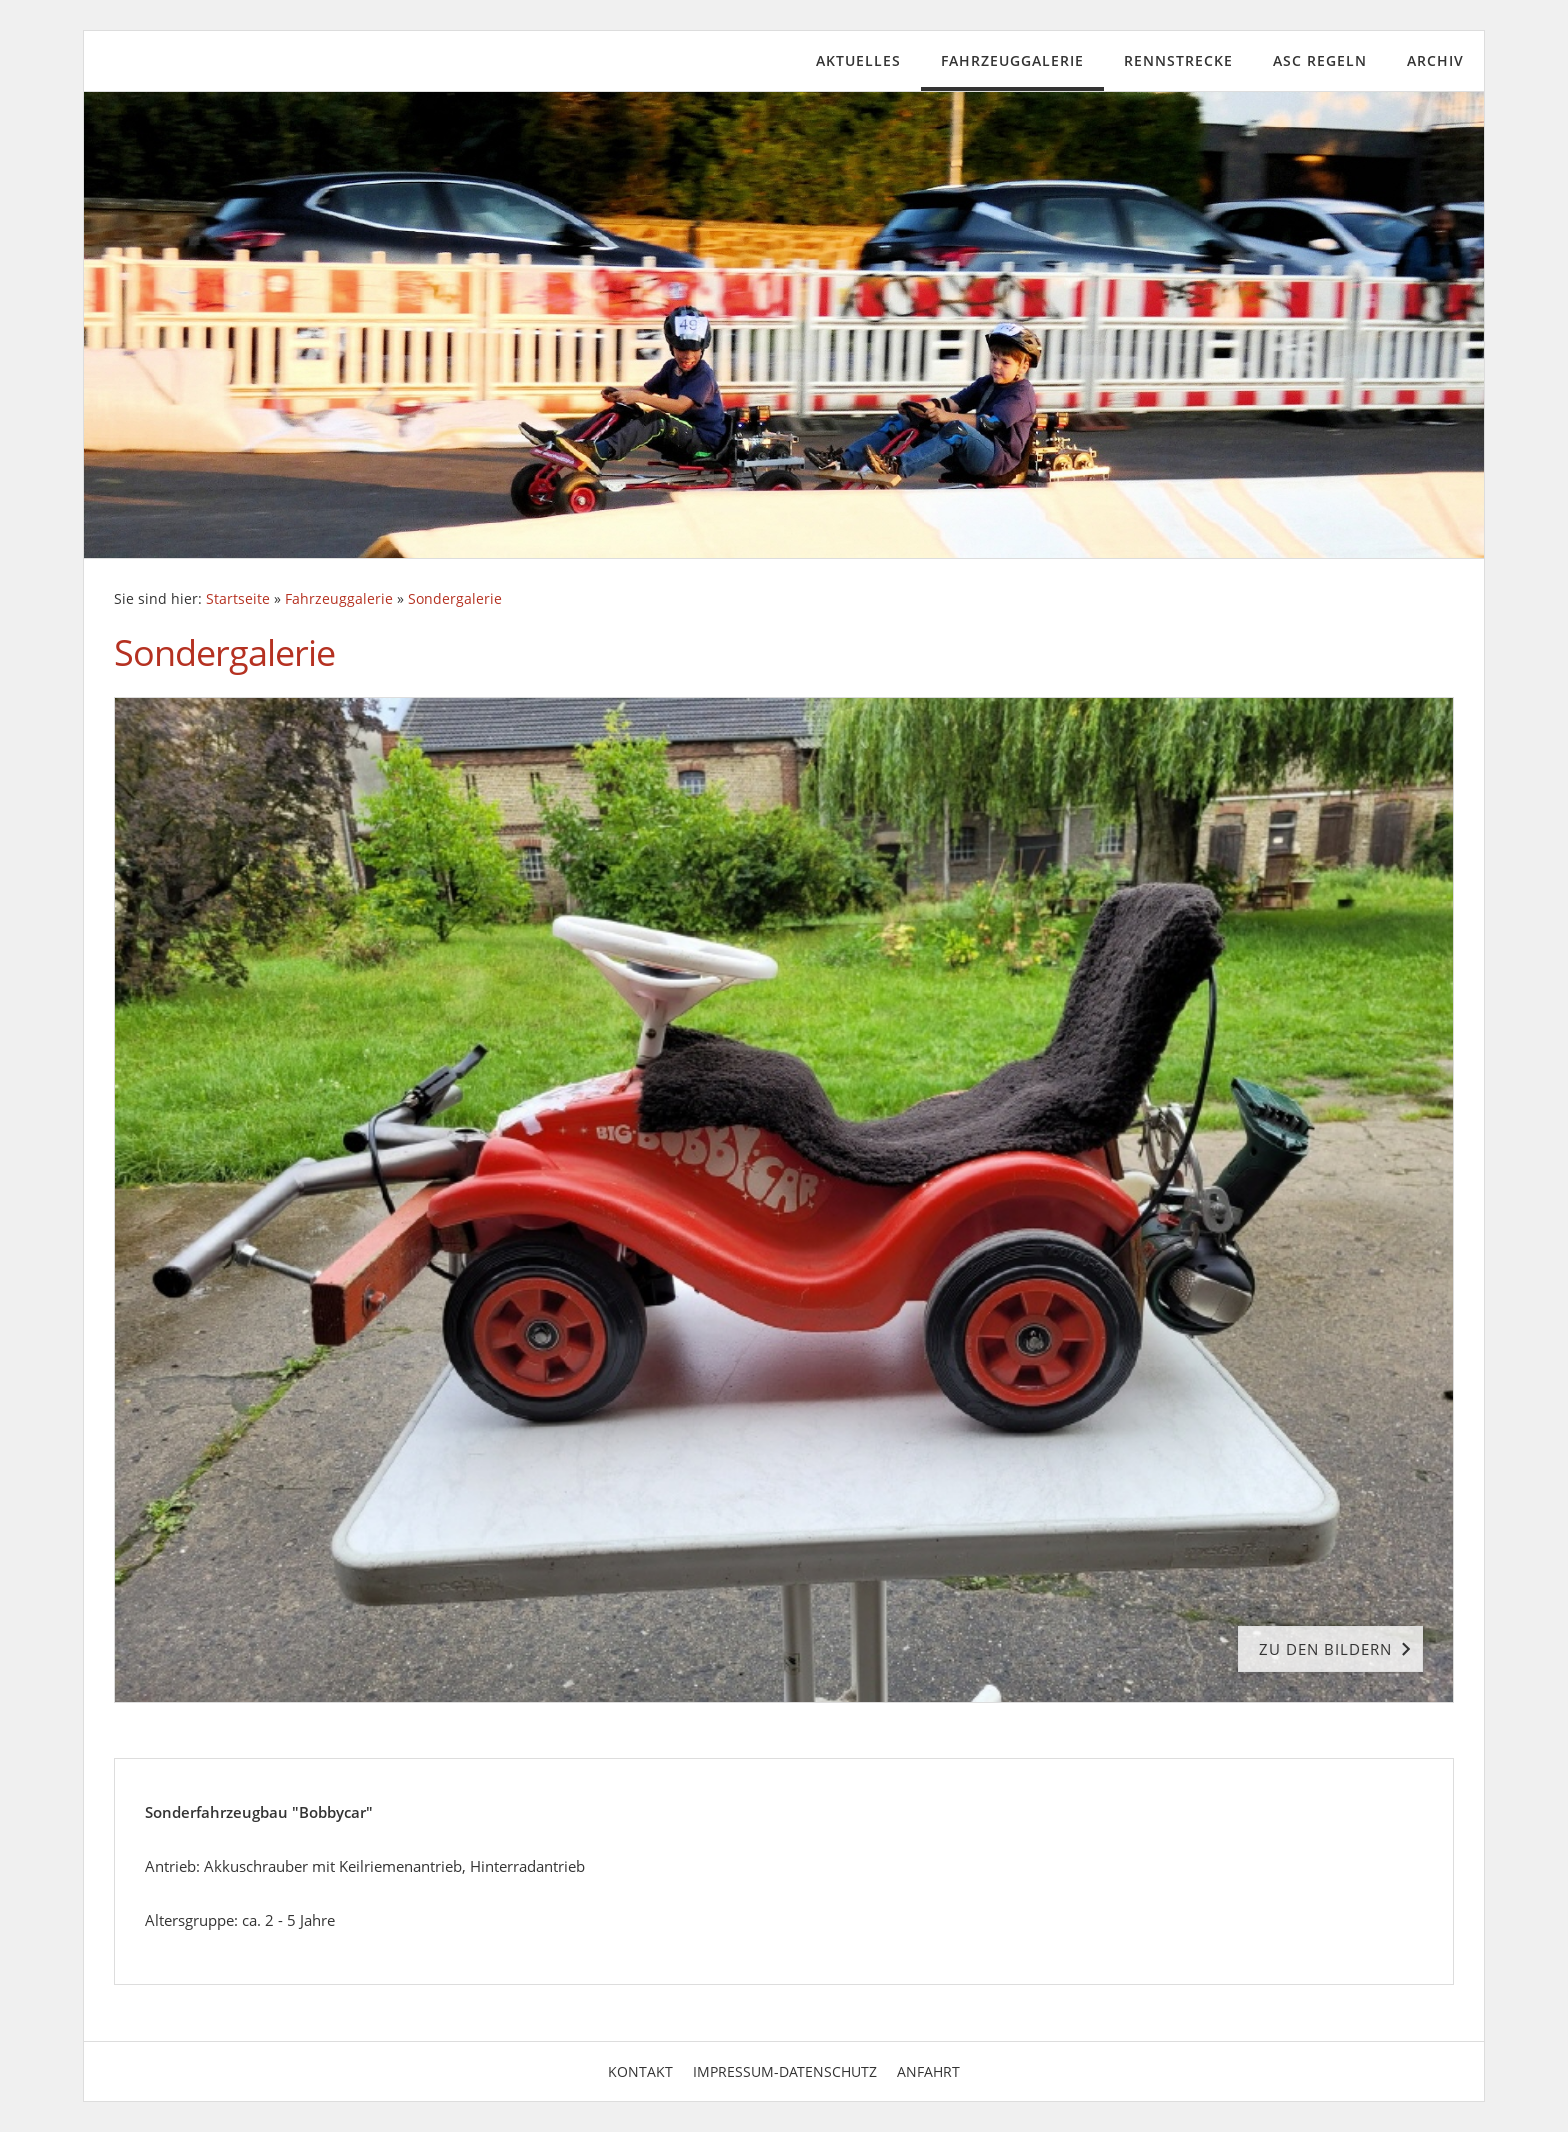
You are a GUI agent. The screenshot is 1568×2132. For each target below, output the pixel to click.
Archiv (1435, 60)
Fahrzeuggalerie (1012, 60)
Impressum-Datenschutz (785, 2071)
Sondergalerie (455, 599)
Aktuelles (858, 60)
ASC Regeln (1320, 60)
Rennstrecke (1178, 60)
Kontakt (640, 2071)
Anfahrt (928, 2071)
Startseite (238, 599)
